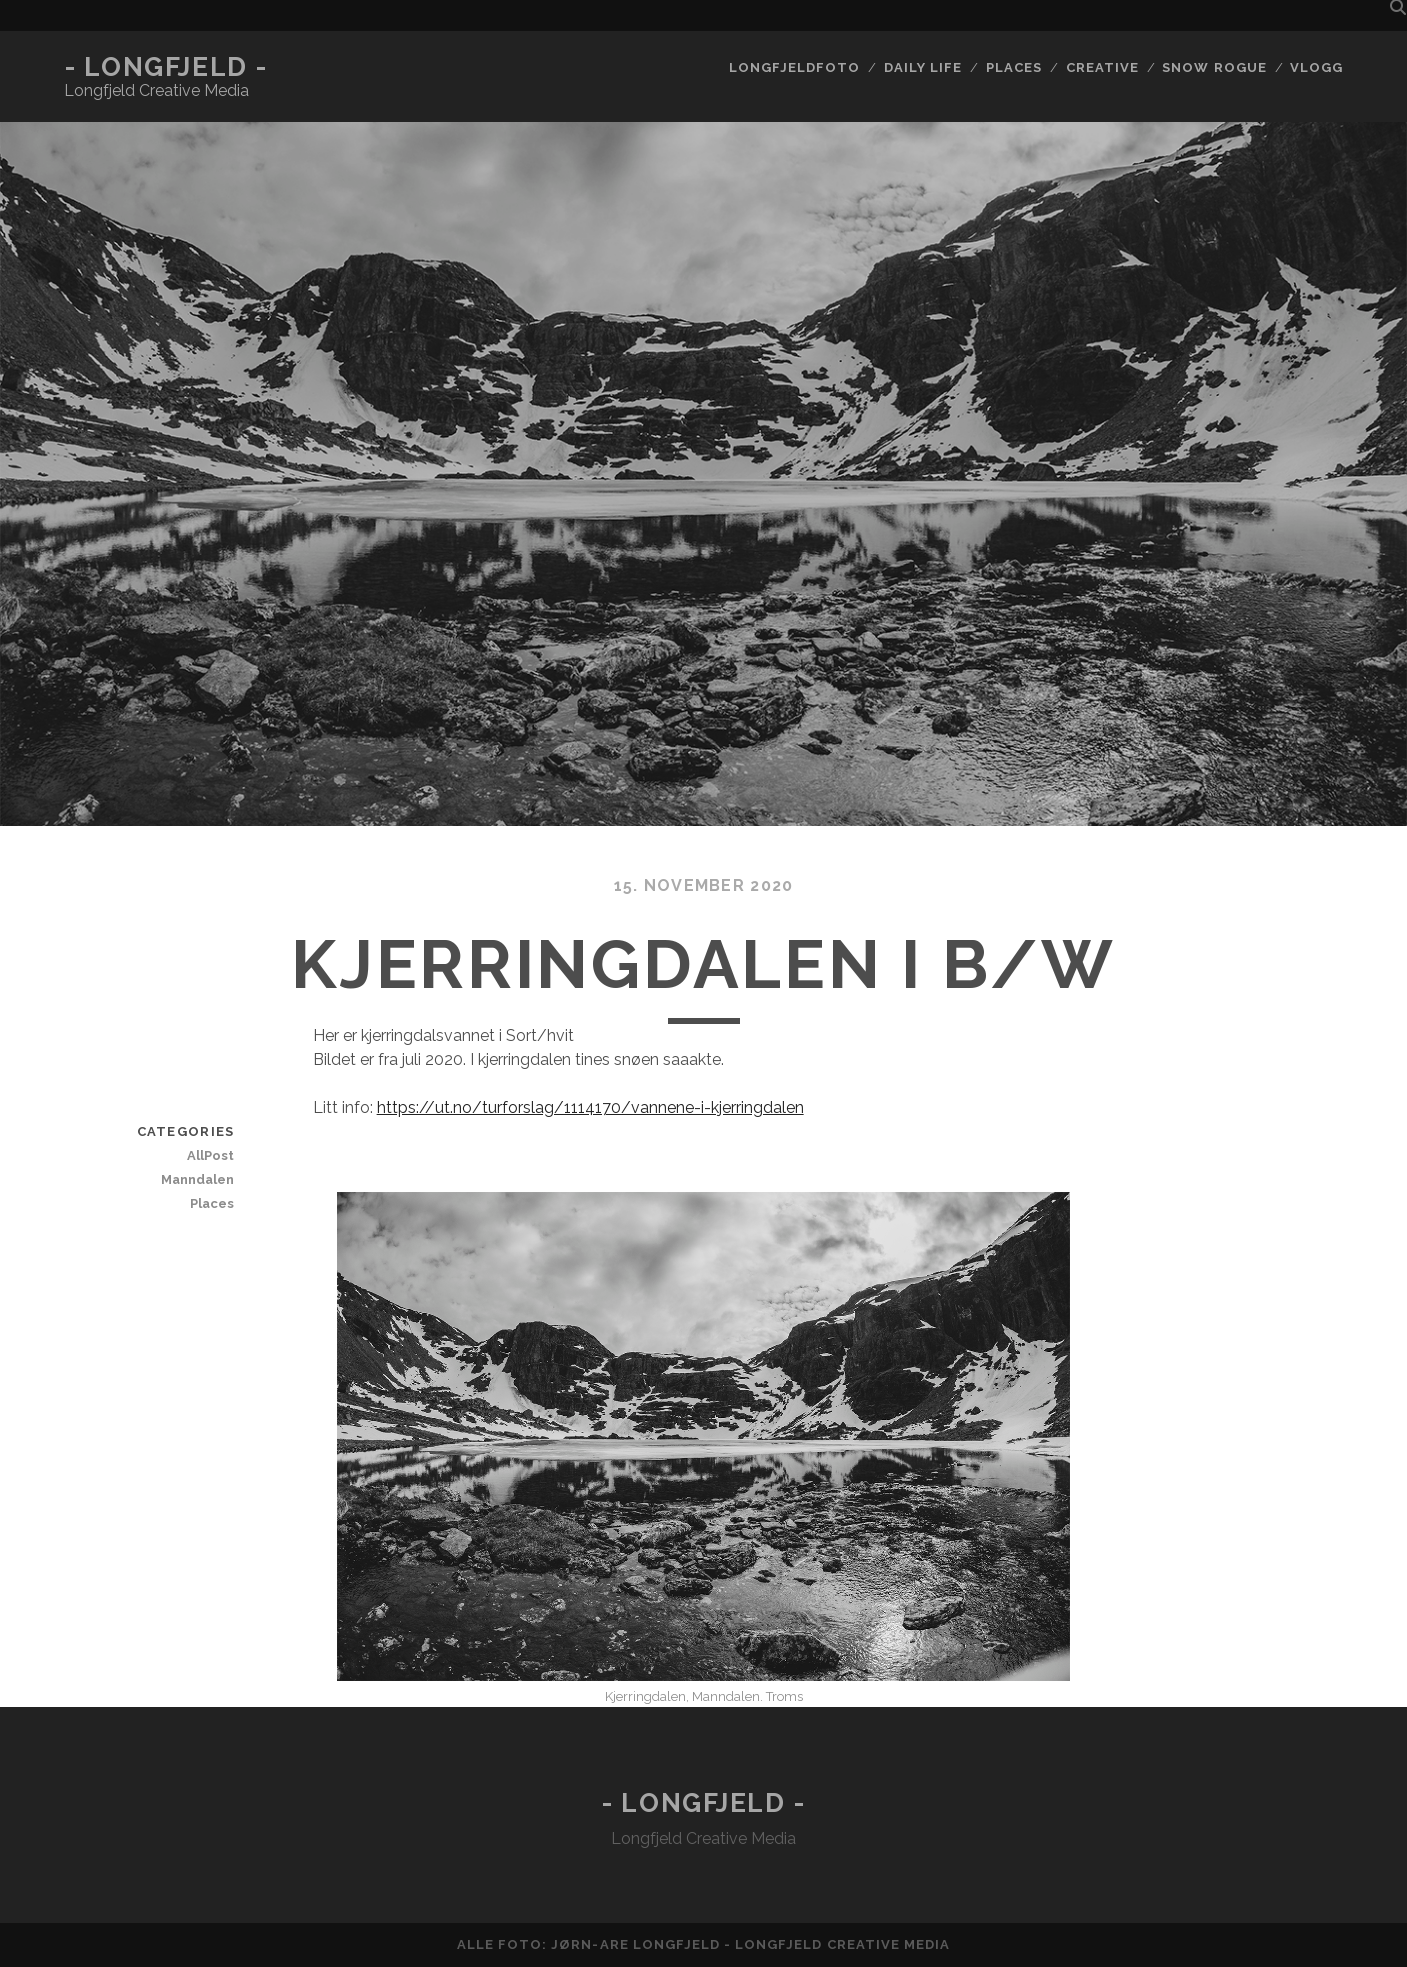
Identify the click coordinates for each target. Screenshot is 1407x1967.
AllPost (210, 1155)
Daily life (923, 67)
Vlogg (1316, 67)
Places (1014, 67)
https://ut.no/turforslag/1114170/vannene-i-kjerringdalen (590, 1107)
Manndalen (197, 1179)
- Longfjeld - (166, 67)
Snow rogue (1214, 67)
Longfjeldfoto (795, 67)
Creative (1102, 67)
